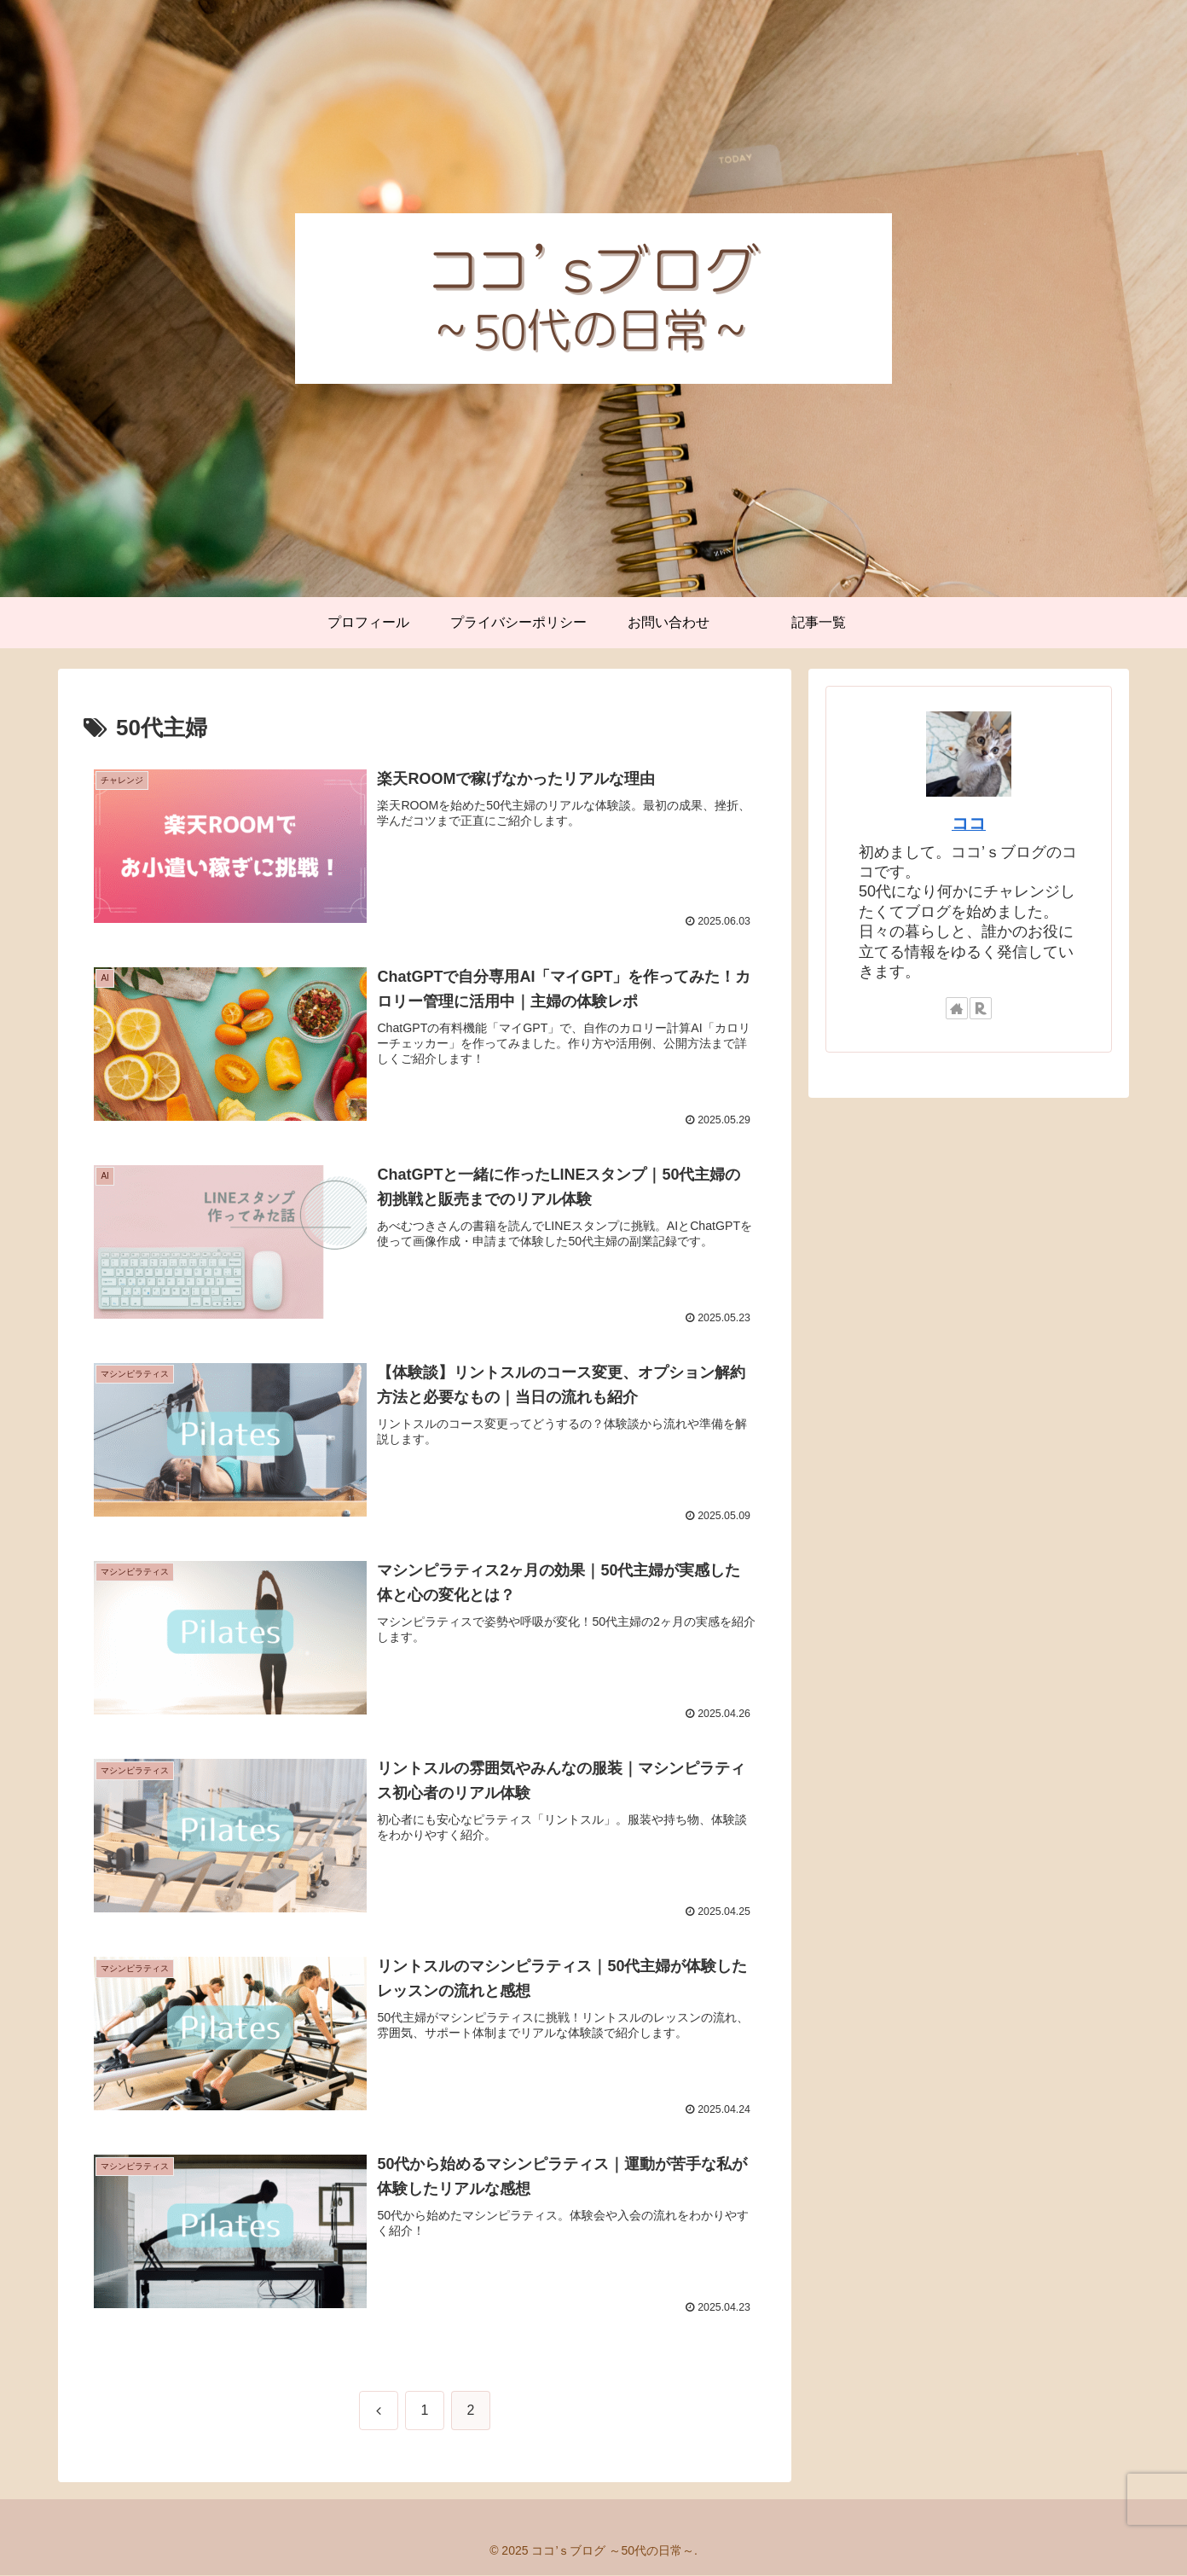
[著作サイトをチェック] (957, 1008)
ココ (969, 823)
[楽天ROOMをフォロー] (981, 1008)
